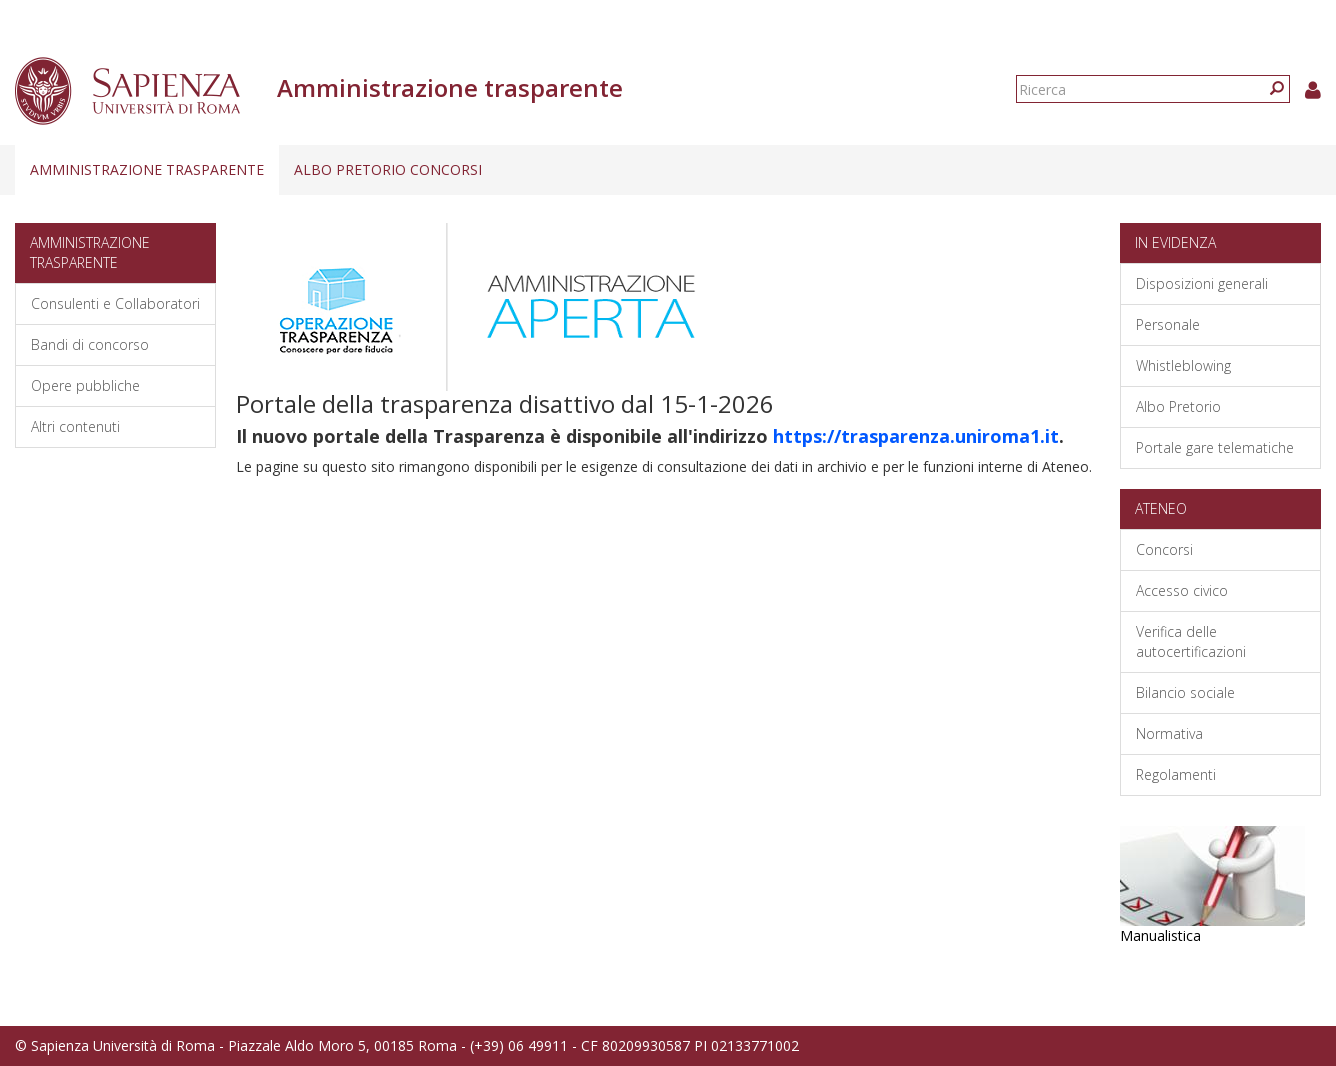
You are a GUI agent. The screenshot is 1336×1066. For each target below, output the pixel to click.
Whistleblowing (1183, 365)
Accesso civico (1182, 590)
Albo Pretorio (1178, 406)
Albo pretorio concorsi (388, 169)
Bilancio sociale (1185, 692)
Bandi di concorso (90, 344)
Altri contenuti (75, 426)
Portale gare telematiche (1215, 447)
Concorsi (1164, 549)
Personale (1168, 324)
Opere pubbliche (85, 385)
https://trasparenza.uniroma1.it (916, 436)
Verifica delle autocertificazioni (1191, 641)
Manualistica (1160, 935)
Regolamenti (1176, 774)
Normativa (1169, 733)
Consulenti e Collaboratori (115, 303)
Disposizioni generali (1202, 283)
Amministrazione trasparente (147, 169)
